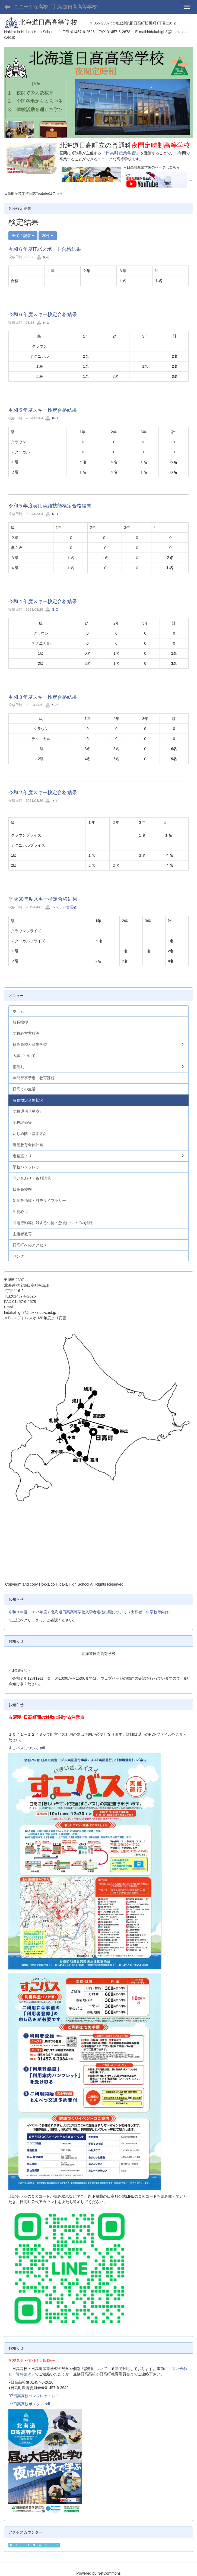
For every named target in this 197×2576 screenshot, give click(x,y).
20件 (47, 235)
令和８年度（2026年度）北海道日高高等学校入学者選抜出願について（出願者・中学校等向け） (90, 1612)
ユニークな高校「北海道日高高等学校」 (58, 7)
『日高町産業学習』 (120, 153)
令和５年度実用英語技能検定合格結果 (49, 506)
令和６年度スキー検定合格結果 (42, 314)
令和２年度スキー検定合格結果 (42, 792)
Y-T (51, 801)
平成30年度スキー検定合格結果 (42, 899)
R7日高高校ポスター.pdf (29, 2404)
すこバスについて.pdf (26, 1748)
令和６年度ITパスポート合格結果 (44, 249)
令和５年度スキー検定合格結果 (42, 410)
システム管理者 (61, 907)
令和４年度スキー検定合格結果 (42, 601)
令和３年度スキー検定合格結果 (42, 697)
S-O (51, 609)
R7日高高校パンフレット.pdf (33, 2396)
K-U (42, 257)
